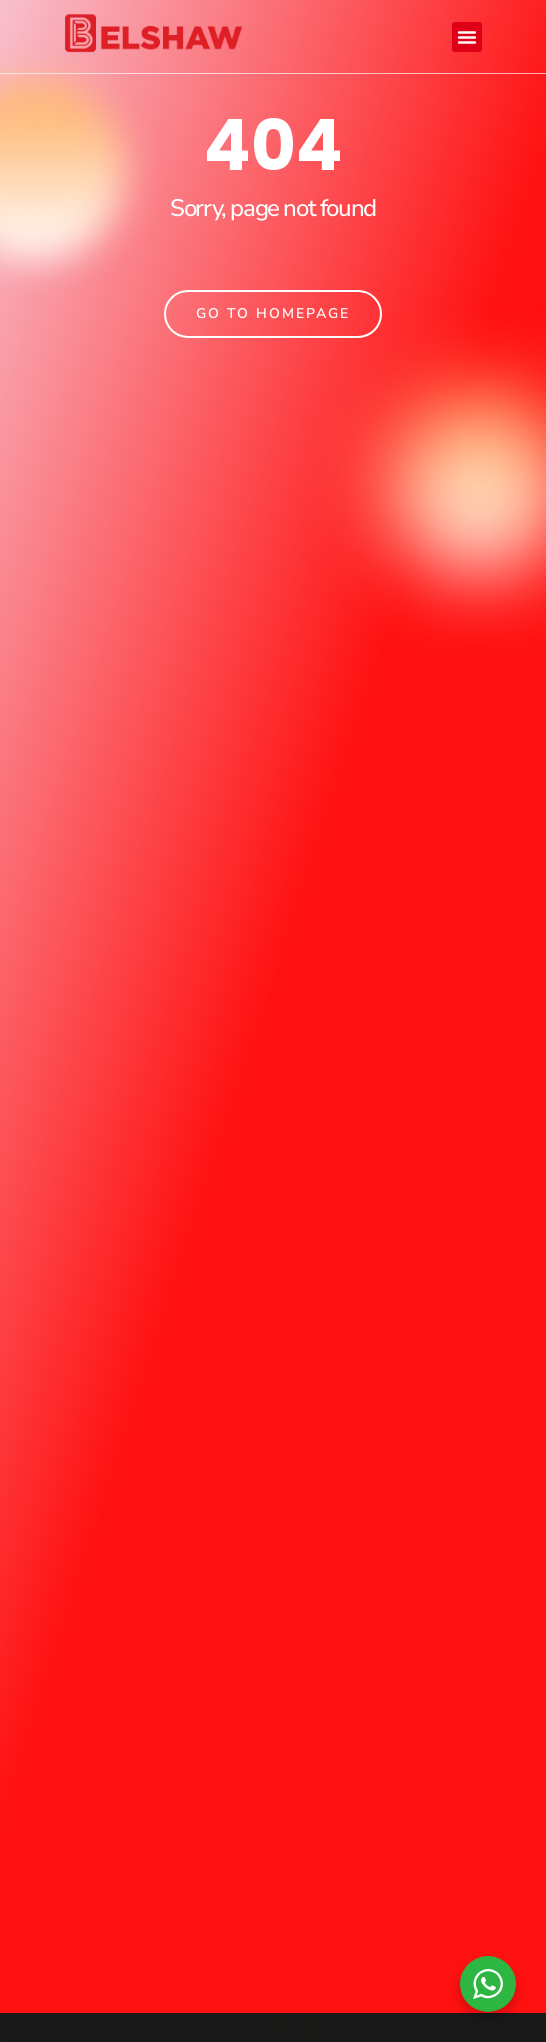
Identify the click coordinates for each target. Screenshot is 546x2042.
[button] (467, 37)
